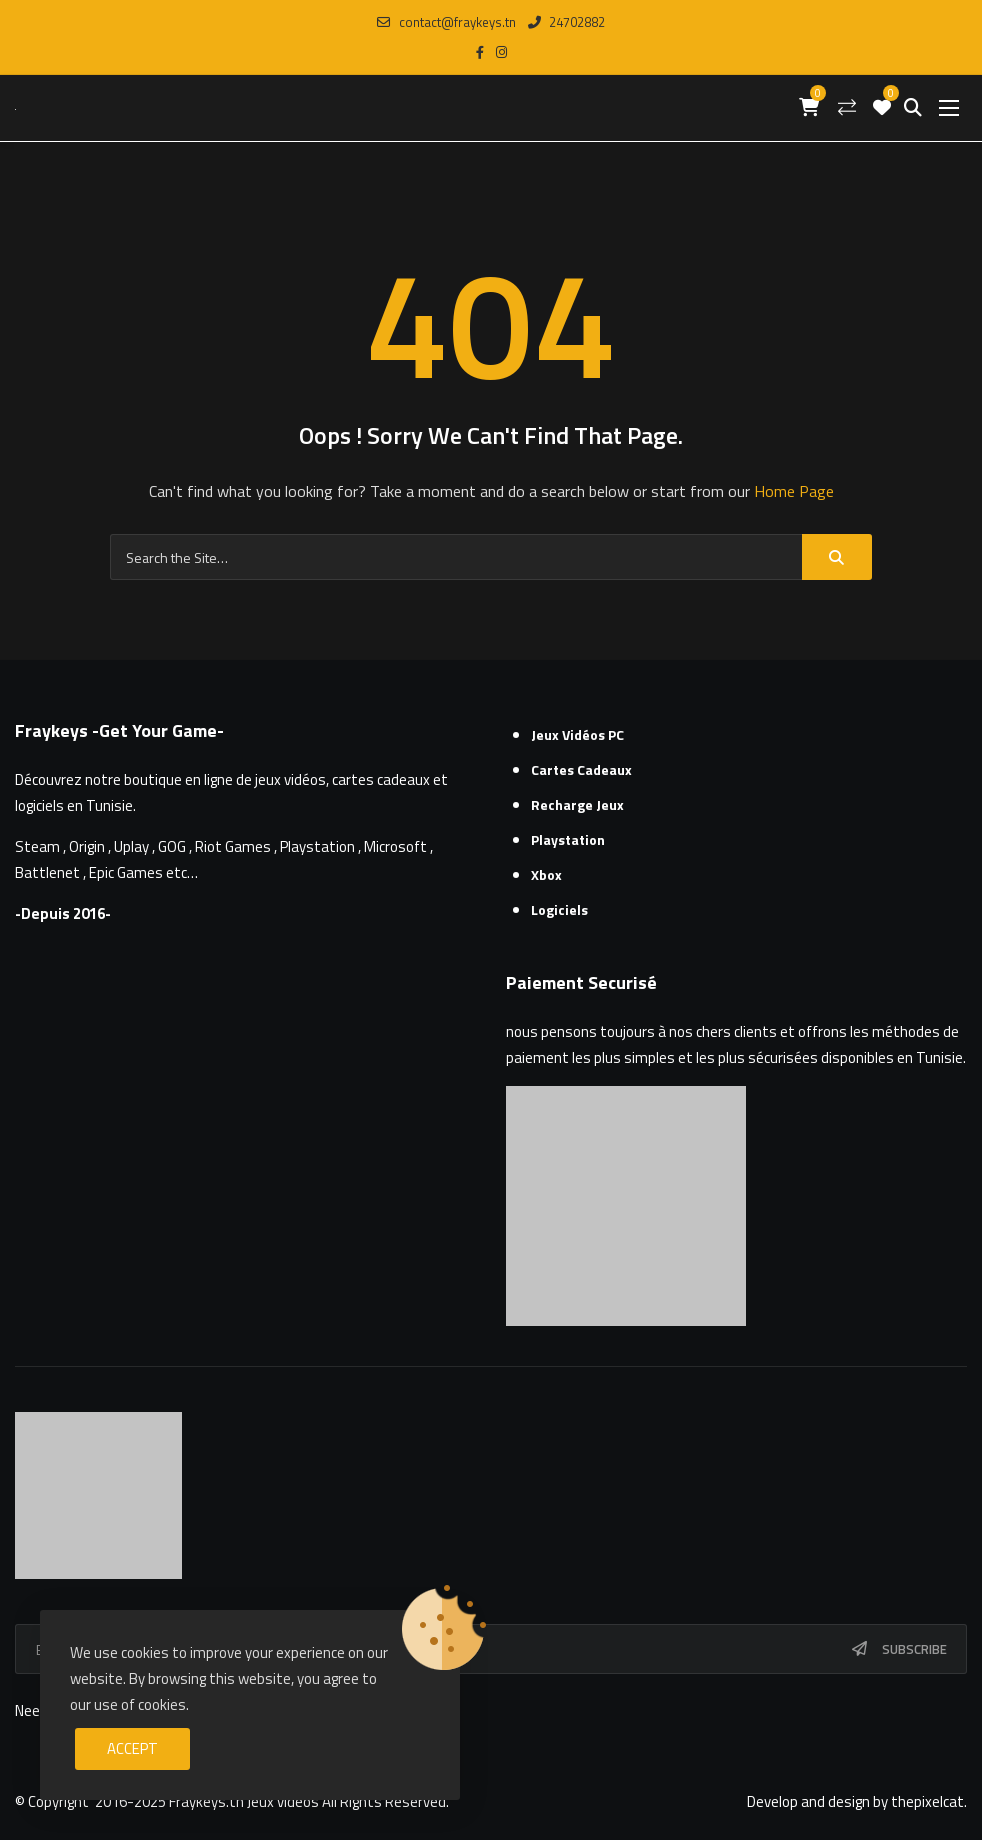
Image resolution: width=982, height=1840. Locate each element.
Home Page (794, 491)
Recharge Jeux (577, 804)
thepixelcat (927, 1801)
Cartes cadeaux (581, 769)
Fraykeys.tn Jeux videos (244, 1801)
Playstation (568, 839)
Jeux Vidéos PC (577, 734)
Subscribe (914, 1649)
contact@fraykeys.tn (446, 22)
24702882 (566, 22)
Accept (132, 1748)
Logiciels (559, 909)
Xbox (546, 874)
